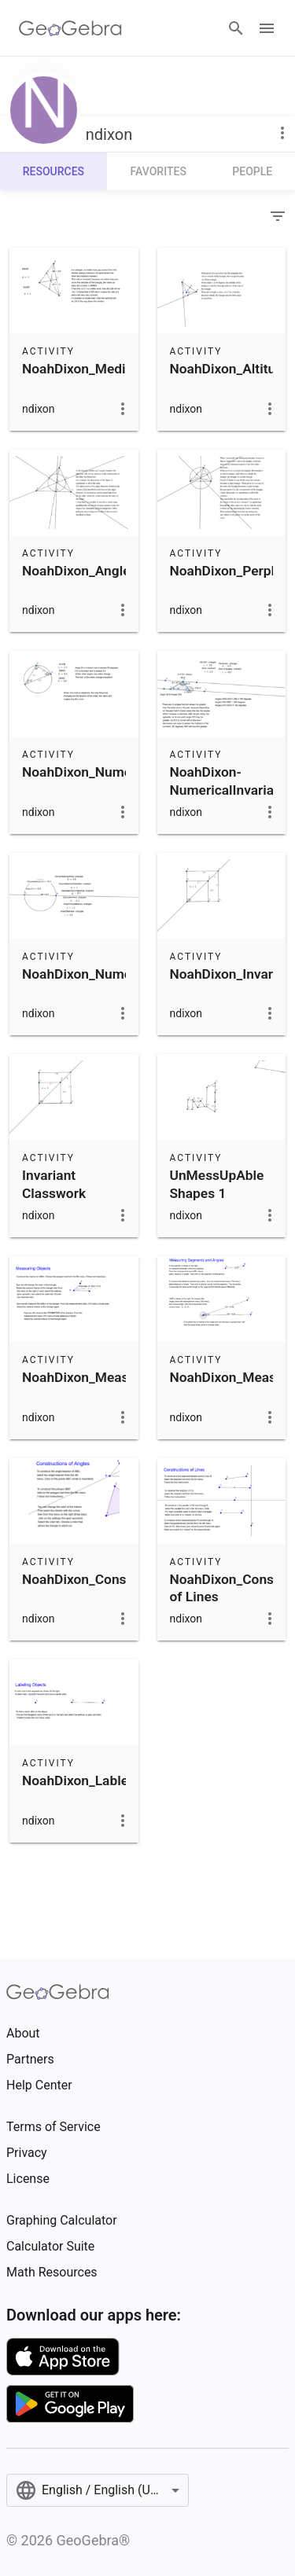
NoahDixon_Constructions (101, 1579)
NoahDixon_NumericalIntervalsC (121, 772)
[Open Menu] (266, 28)
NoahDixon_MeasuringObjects (114, 1377)
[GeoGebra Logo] (70, 28)
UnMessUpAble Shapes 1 (217, 1183)
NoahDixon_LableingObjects (108, 1780)
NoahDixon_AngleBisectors (105, 571)
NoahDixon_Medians (85, 369)
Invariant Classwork (54, 1183)
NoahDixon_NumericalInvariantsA (124, 974)
